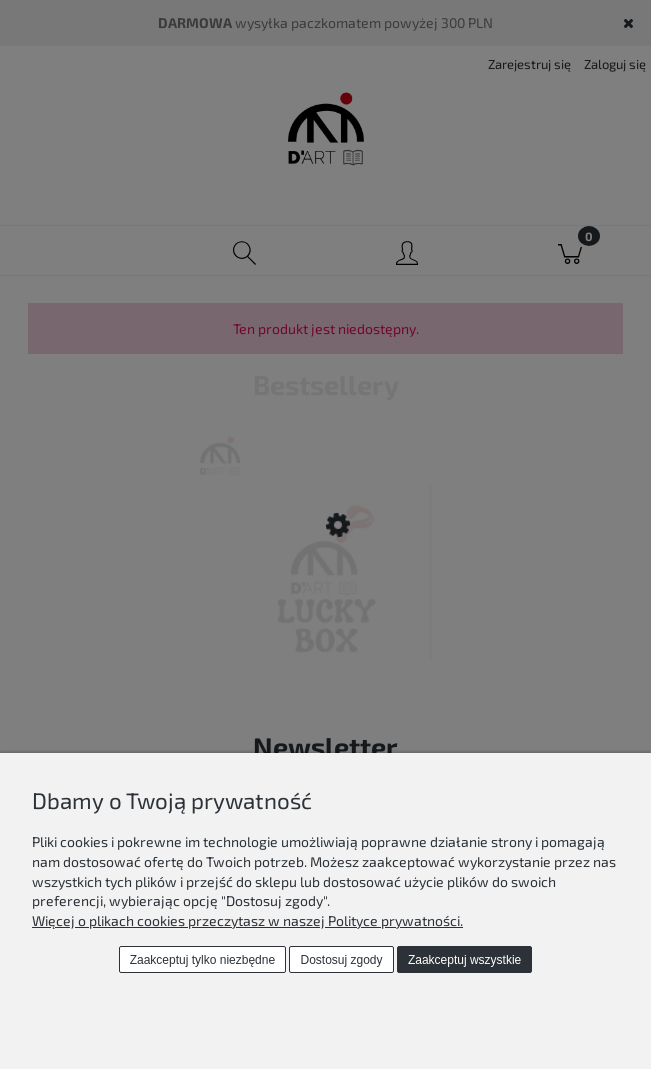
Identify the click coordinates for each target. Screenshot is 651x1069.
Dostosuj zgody (342, 960)
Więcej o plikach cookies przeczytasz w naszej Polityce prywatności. (247, 920)
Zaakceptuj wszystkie (464, 960)
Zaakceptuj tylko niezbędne (202, 960)
